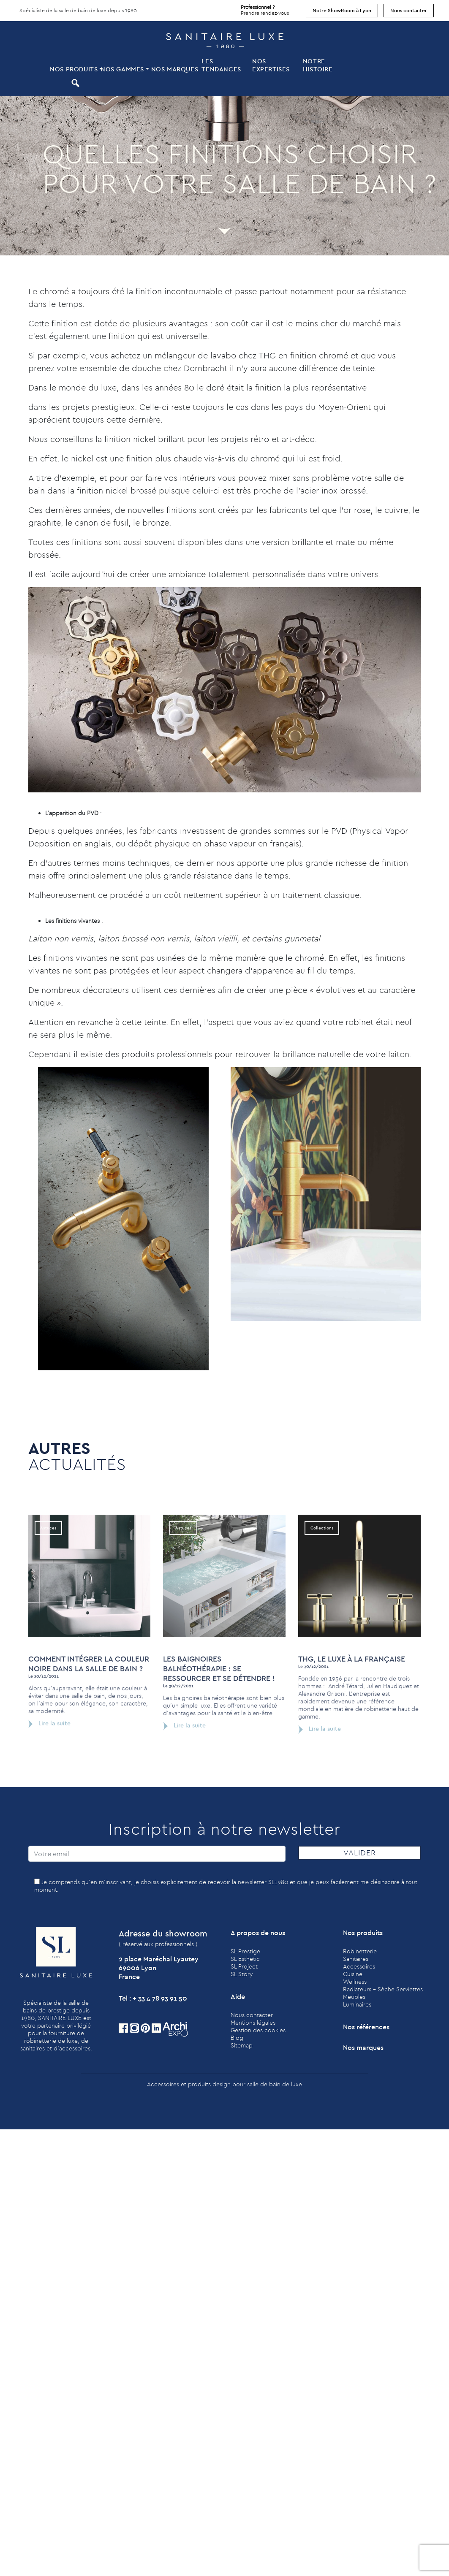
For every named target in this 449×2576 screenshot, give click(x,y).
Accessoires (359, 1966)
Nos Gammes (122, 69)
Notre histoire (318, 65)
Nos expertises (271, 65)
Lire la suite (49, 1759)
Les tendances (221, 65)
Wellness (355, 1981)
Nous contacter (408, 10)
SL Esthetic (245, 1959)
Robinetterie (360, 1951)
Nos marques (175, 69)
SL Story (242, 1974)
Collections (322, 1564)
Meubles (354, 1997)
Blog (237, 2038)
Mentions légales (253, 2022)
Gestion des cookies (258, 2030)
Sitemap (242, 2045)
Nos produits (74, 69)
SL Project (244, 1966)
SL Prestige (245, 1951)
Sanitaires (355, 1959)
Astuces (48, 1564)
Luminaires (357, 2004)
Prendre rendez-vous (265, 8)
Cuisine (352, 1974)
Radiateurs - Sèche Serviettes (383, 1989)
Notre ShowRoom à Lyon (342, 10)
